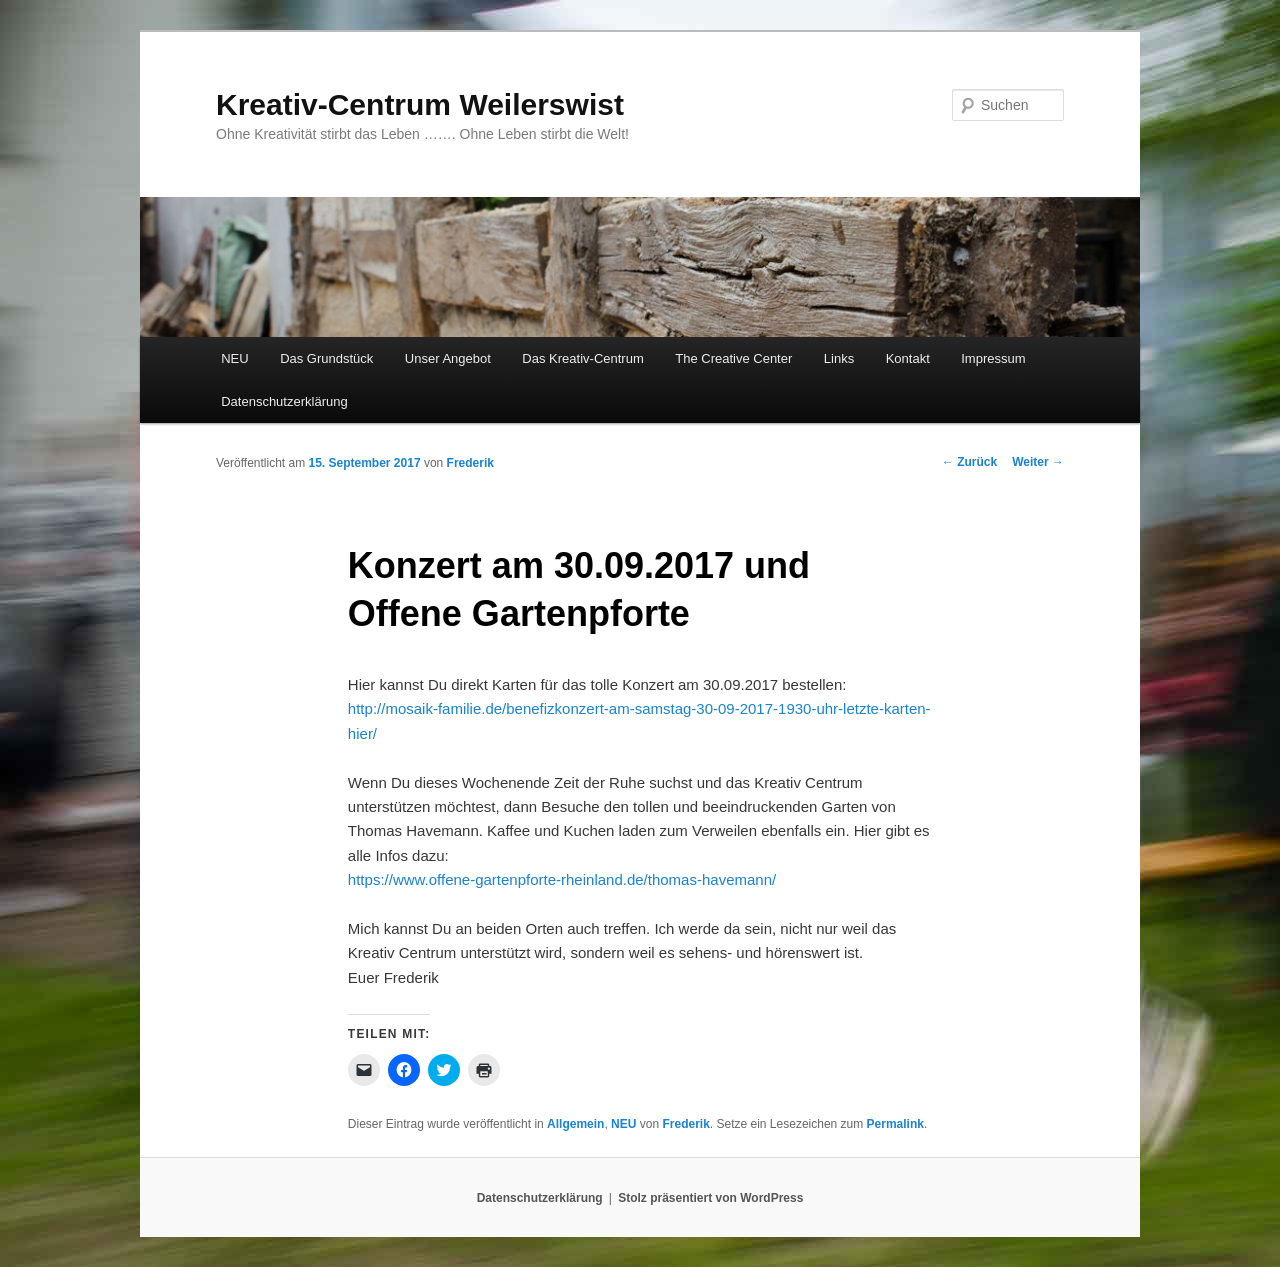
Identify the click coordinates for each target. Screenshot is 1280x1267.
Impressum (993, 358)
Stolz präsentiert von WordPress (710, 1198)
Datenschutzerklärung (284, 401)
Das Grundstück (326, 358)
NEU (234, 358)
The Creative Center (733, 358)
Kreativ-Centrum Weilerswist (420, 104)
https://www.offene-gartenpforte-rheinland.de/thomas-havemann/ (562, 879)
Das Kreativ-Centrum (582, 358)
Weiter (1038, 462)
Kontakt (908, 358)
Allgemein (575, 1124)
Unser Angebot (448, 358)
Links (839, 358)
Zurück (969, 462)
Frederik (470, 463)
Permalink (895, 1124)
